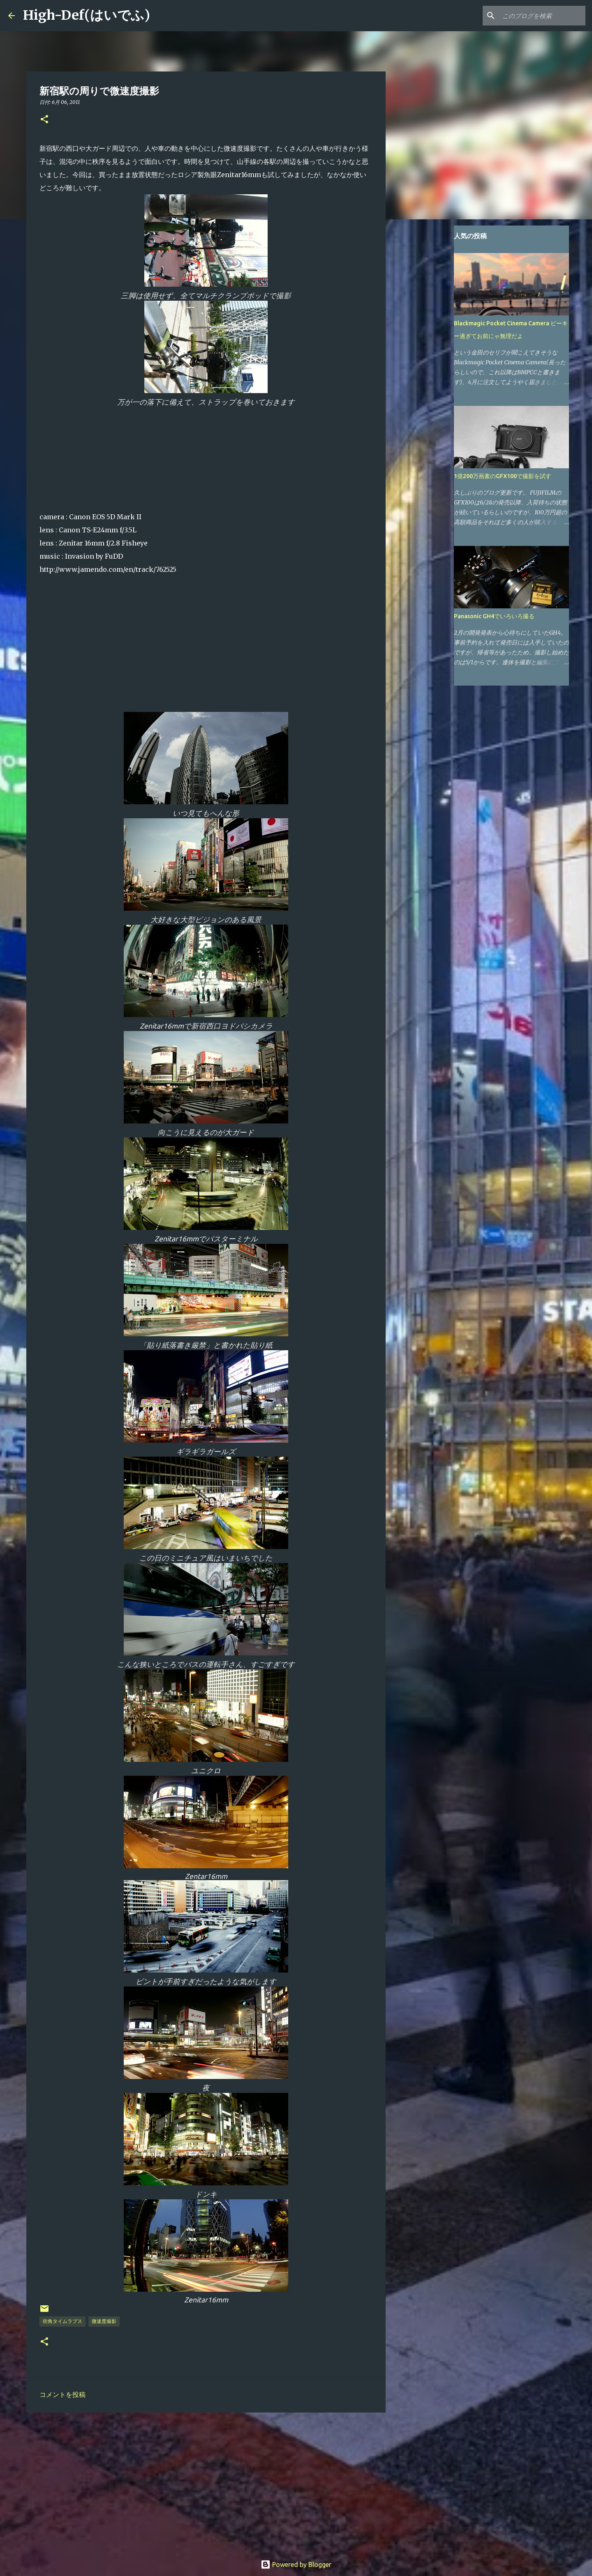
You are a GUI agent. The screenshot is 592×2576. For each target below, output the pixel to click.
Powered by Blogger (296, 2564)
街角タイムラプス (62, 2321)
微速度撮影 (104, 2321)
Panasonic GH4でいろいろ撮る (494, 616)
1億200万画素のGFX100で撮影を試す (502, 476)
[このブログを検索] (542, 15)
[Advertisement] (206, 2482)
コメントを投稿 (62, 2394)
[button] (44, 119)
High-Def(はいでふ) (86, 15)
